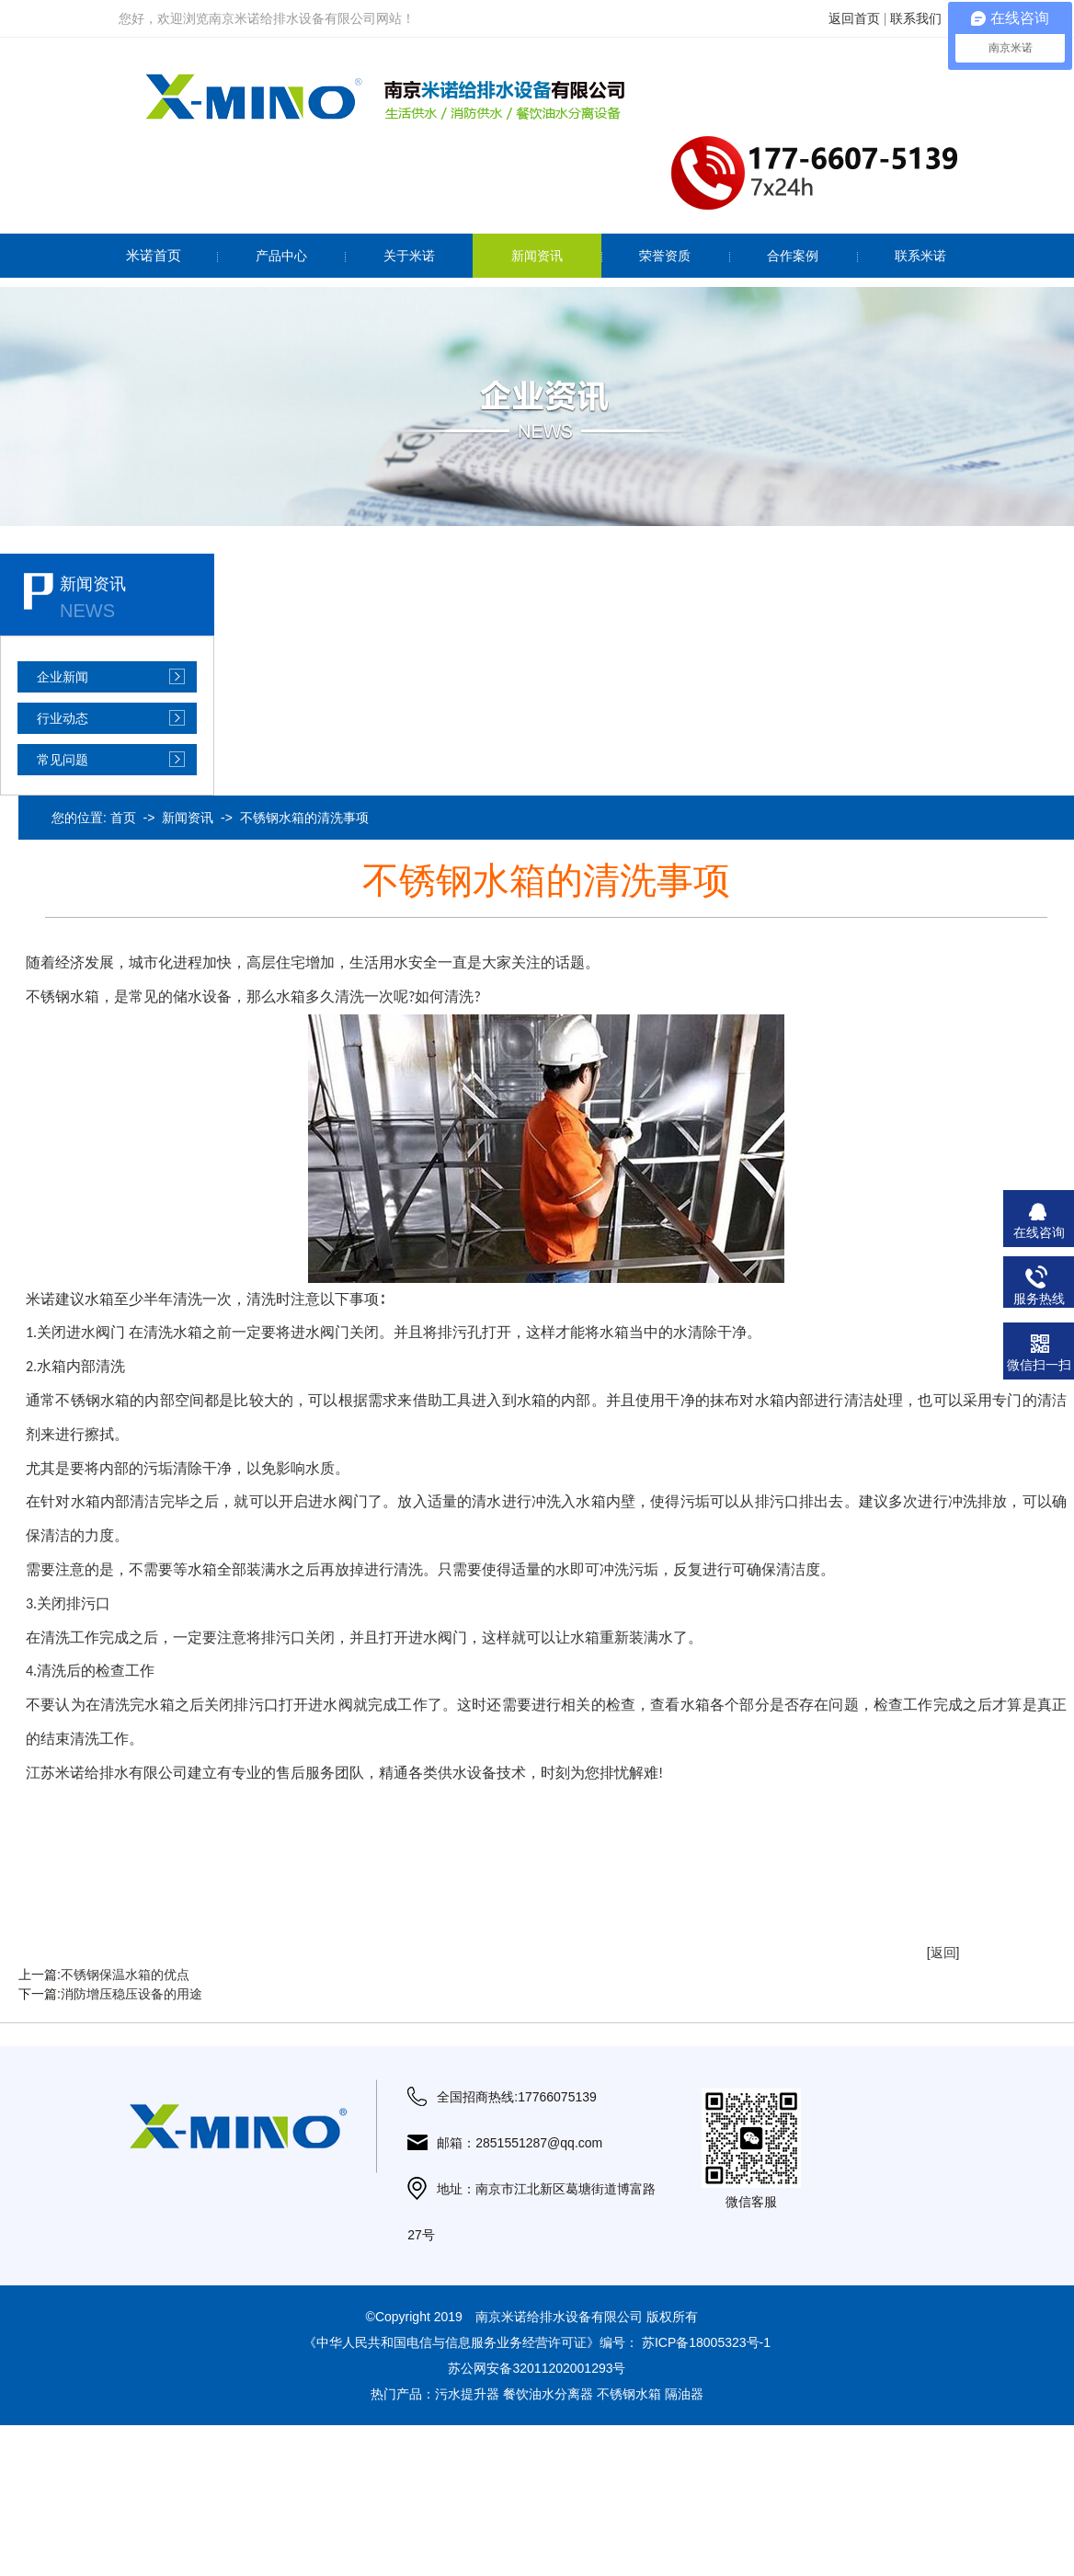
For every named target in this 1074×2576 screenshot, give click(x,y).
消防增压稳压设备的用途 (131, 1993)
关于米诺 (409, 255)
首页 (123, 817)
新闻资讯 (537, 255)
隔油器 (684, 2394)
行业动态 (62, 718)
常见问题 (62, 759)
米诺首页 (153, 255)
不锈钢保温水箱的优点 (125, 1974)
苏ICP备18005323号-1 (706, 2342)
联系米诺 (920, 255)
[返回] (943, 1952)
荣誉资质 (665, 255)
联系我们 (916, 18)
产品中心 (281, 255)
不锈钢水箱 (629, 2394)
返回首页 (854, 18)
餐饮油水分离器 (548, 2394)
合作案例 (792, 255)
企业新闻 (62, 677)
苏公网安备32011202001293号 (536, 2368)
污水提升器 (467, 2394)
